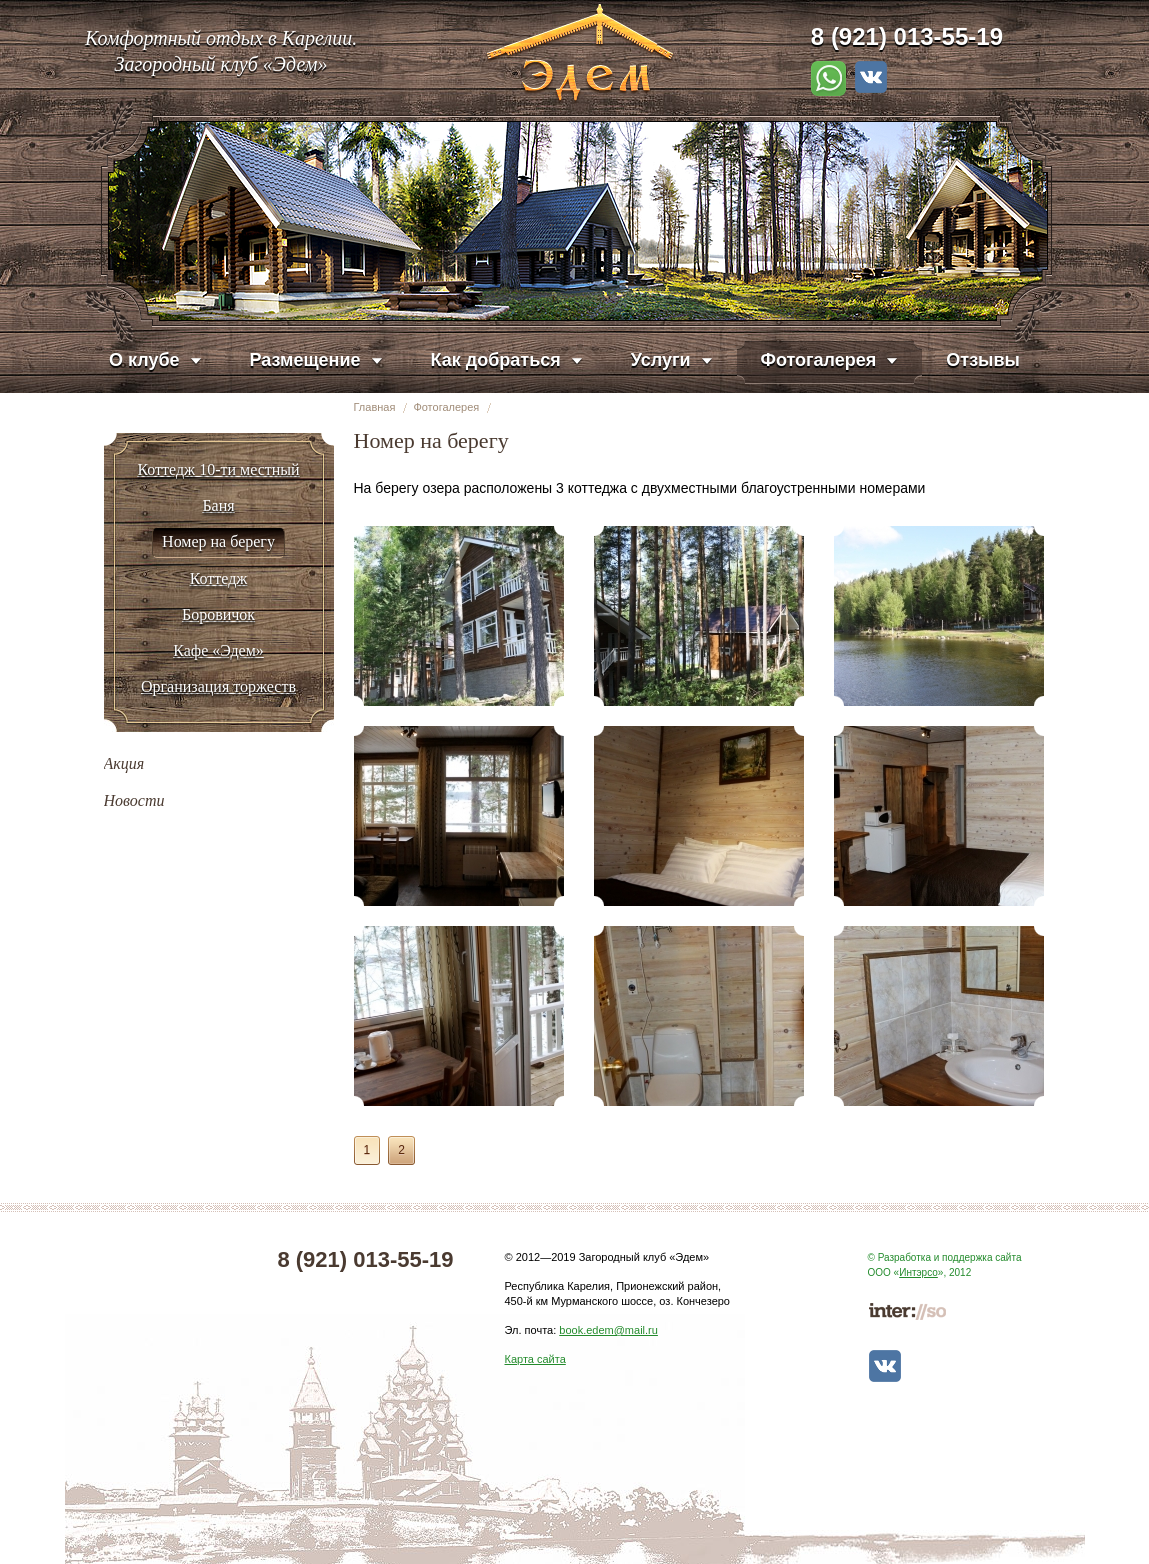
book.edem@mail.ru (608, 1330)
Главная (375, 407)
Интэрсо (918, 1272)
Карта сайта (535, 1359)
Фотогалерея (446, 407)
